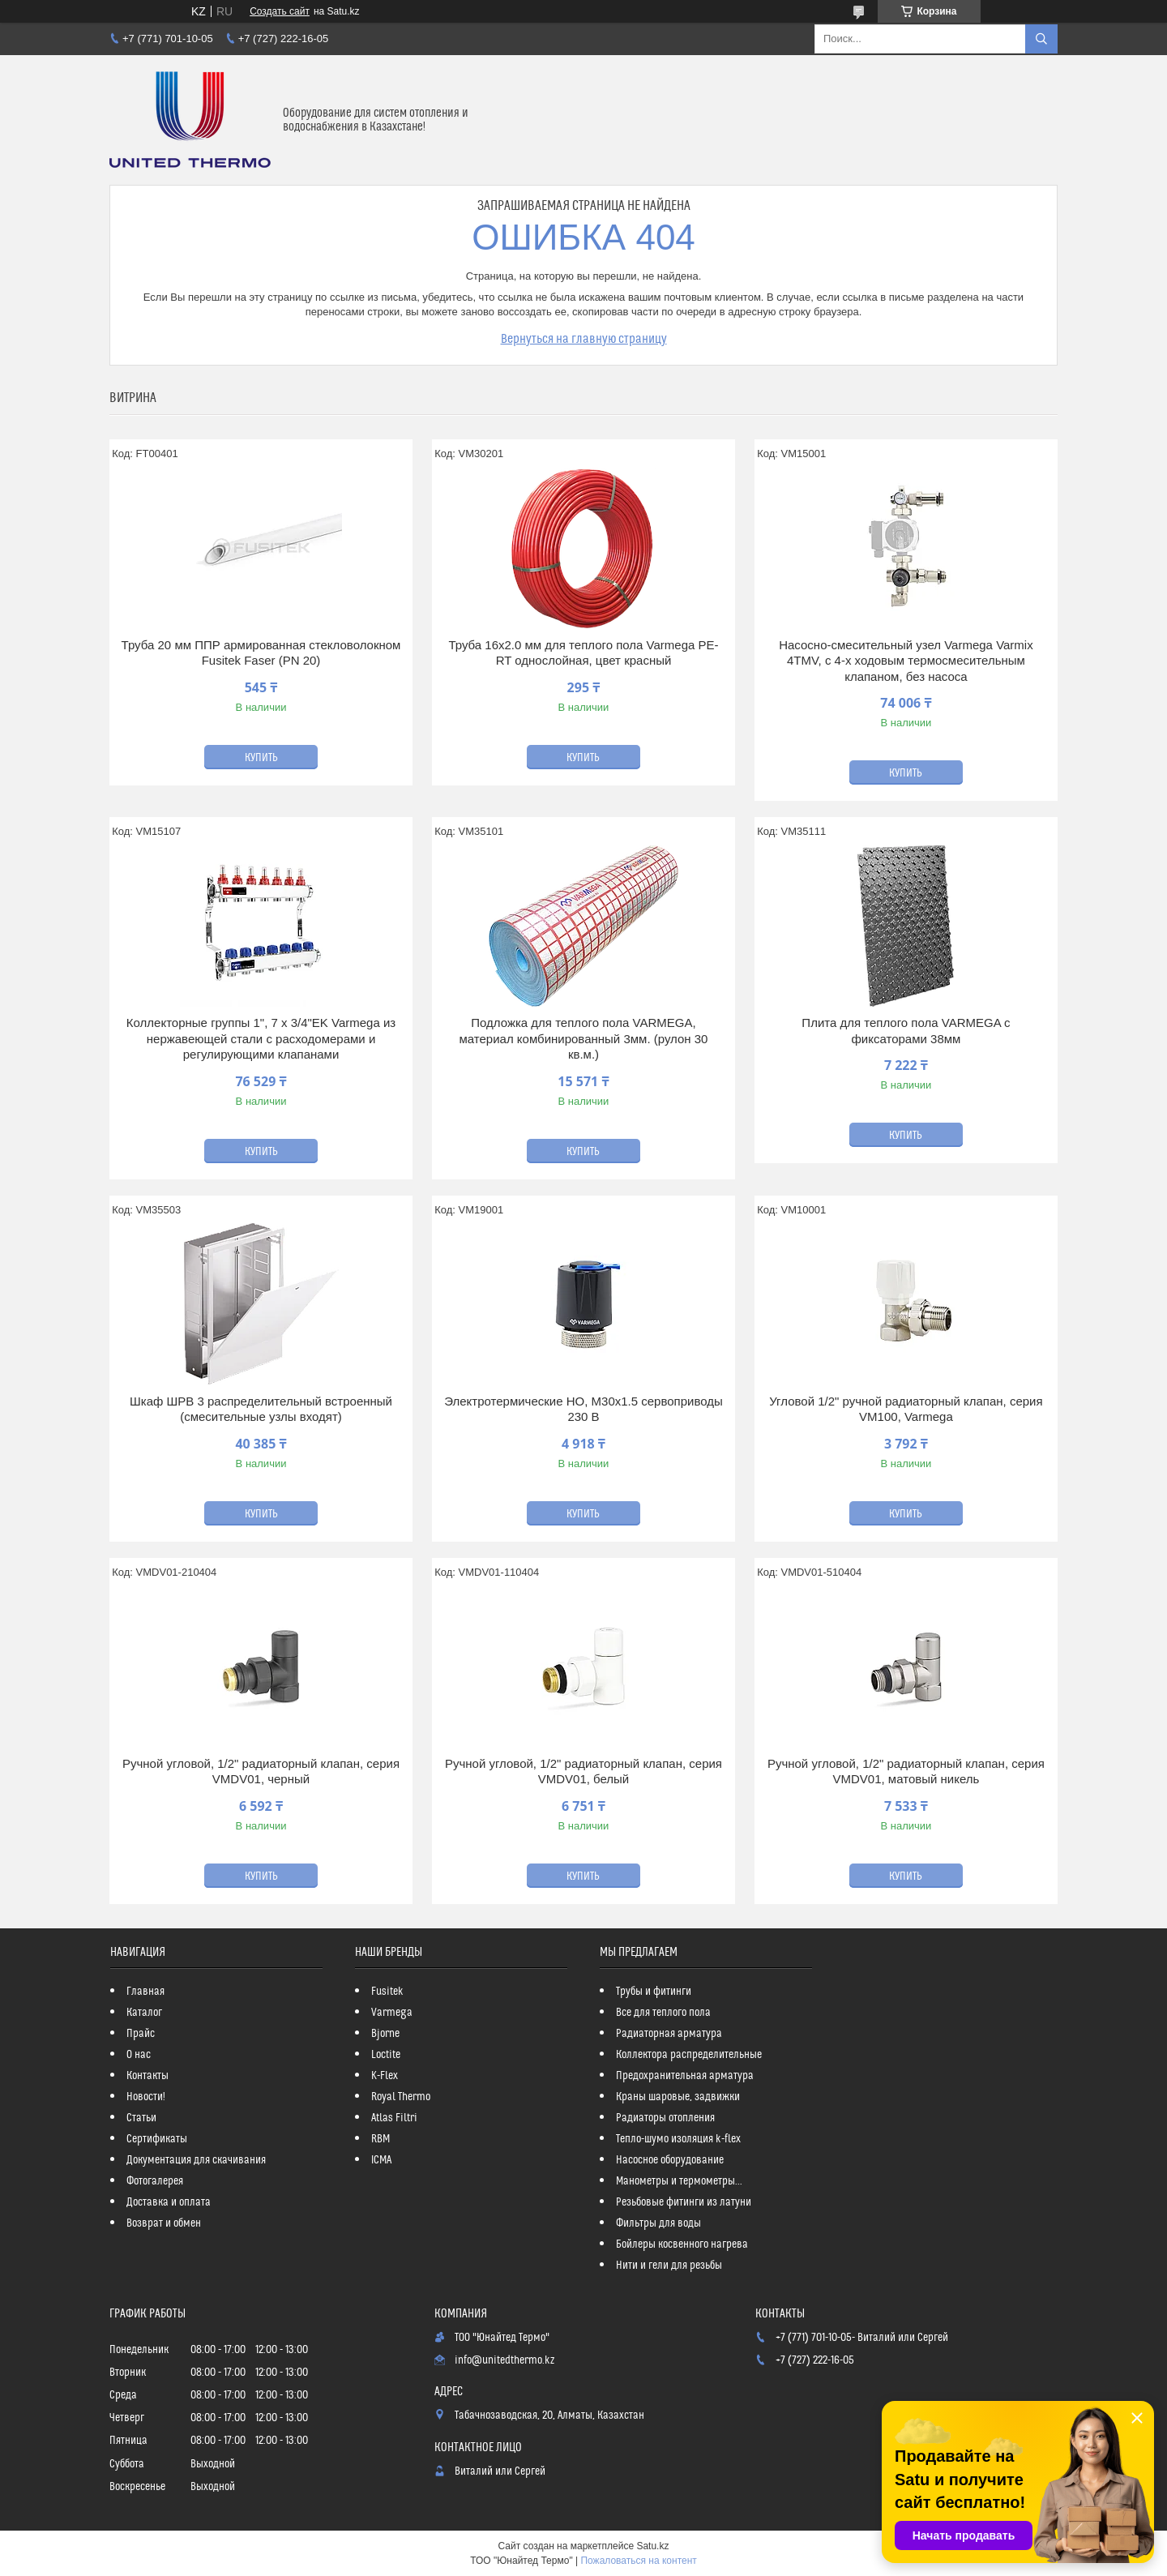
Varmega (392, 2012)
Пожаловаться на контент (638, 2560)
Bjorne (385, 2033)
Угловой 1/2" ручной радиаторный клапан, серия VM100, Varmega (905, 1409)
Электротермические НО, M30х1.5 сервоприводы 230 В (583, 1409)
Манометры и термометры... (679, 2181)
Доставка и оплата (168, 2202)
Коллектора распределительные (689, 2054)
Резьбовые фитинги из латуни (683, 2202)
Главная (145, 1991)
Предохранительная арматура (685, 2075)
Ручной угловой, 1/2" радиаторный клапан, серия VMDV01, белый (583, 1772)
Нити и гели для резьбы (669, 2265)
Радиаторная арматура (669, 2033)
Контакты (147, 2075)
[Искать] (1041, 38)
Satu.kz (652, 2546)
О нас (138, 2054)
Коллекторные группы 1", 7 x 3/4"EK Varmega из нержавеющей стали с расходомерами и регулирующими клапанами (260, 1038)
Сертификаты (156, 2139)
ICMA (381, 2160)
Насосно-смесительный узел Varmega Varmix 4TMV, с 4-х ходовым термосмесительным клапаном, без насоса (906, 660)
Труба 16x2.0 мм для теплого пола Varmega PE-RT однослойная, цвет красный (583, 653)
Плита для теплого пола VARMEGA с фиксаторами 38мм (906, 1031)
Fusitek (387, 1991)
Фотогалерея (154, 2181)
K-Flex (384, 2075)
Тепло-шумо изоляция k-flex (678, 2139)
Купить (261, 757)
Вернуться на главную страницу (584, 339)
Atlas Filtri (394, 2118)
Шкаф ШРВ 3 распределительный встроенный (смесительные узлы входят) (261, 1409)
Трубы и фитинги (653, 1991)
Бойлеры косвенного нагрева (682, 2244)
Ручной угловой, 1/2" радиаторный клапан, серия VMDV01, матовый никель (906, 1772)
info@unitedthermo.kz (504, 2360)
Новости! (145, 2096)
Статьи (141, 2118)
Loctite (385, 2054)
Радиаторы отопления (665, 2118)
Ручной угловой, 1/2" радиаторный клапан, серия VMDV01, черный (261, 1772)
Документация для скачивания (196, 2160)
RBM (380, 2139)
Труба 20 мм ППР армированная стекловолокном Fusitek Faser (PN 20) (261, 653)
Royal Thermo (400, 2096)
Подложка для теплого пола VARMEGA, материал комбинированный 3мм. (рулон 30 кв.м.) (583, 1038)
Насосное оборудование (670, 2160)
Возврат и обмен (163, 2223)
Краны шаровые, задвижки (678, 2096)
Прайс (140, 2033)
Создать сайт (280, 11)
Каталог (144, 2012)
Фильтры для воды (658, 2223)
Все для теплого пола (663, 2012)
